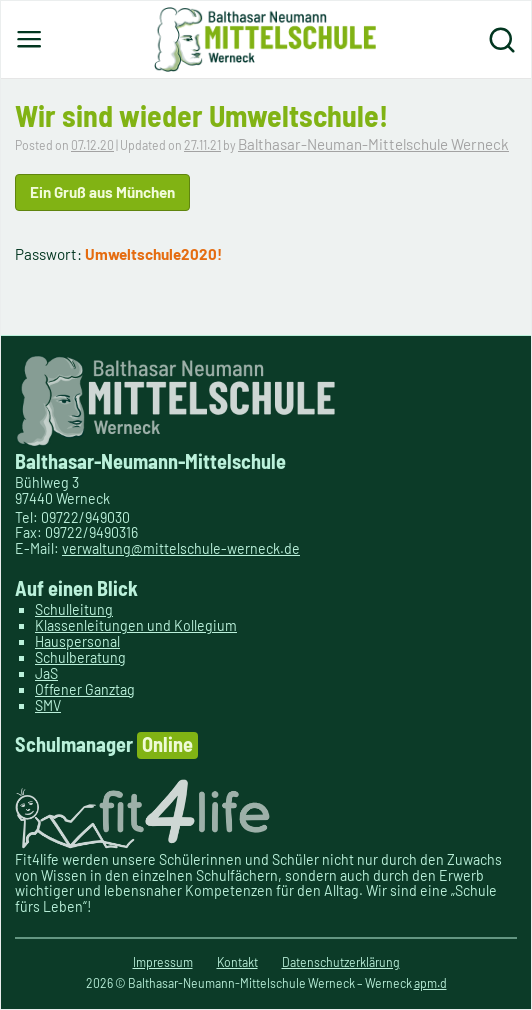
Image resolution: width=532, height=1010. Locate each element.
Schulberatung (80, 657)
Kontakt (237, 962)
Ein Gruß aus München (102, 192)
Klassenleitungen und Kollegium (136, 625)
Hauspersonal (77, 641)
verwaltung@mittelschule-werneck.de (181, 548)
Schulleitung (74, 609)
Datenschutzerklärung (341, 962)
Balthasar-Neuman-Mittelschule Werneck (373, 144)
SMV (48, 705)
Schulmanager (106, 745)
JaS (46, 673)
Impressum (163, 962)
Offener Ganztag (85, 689)
